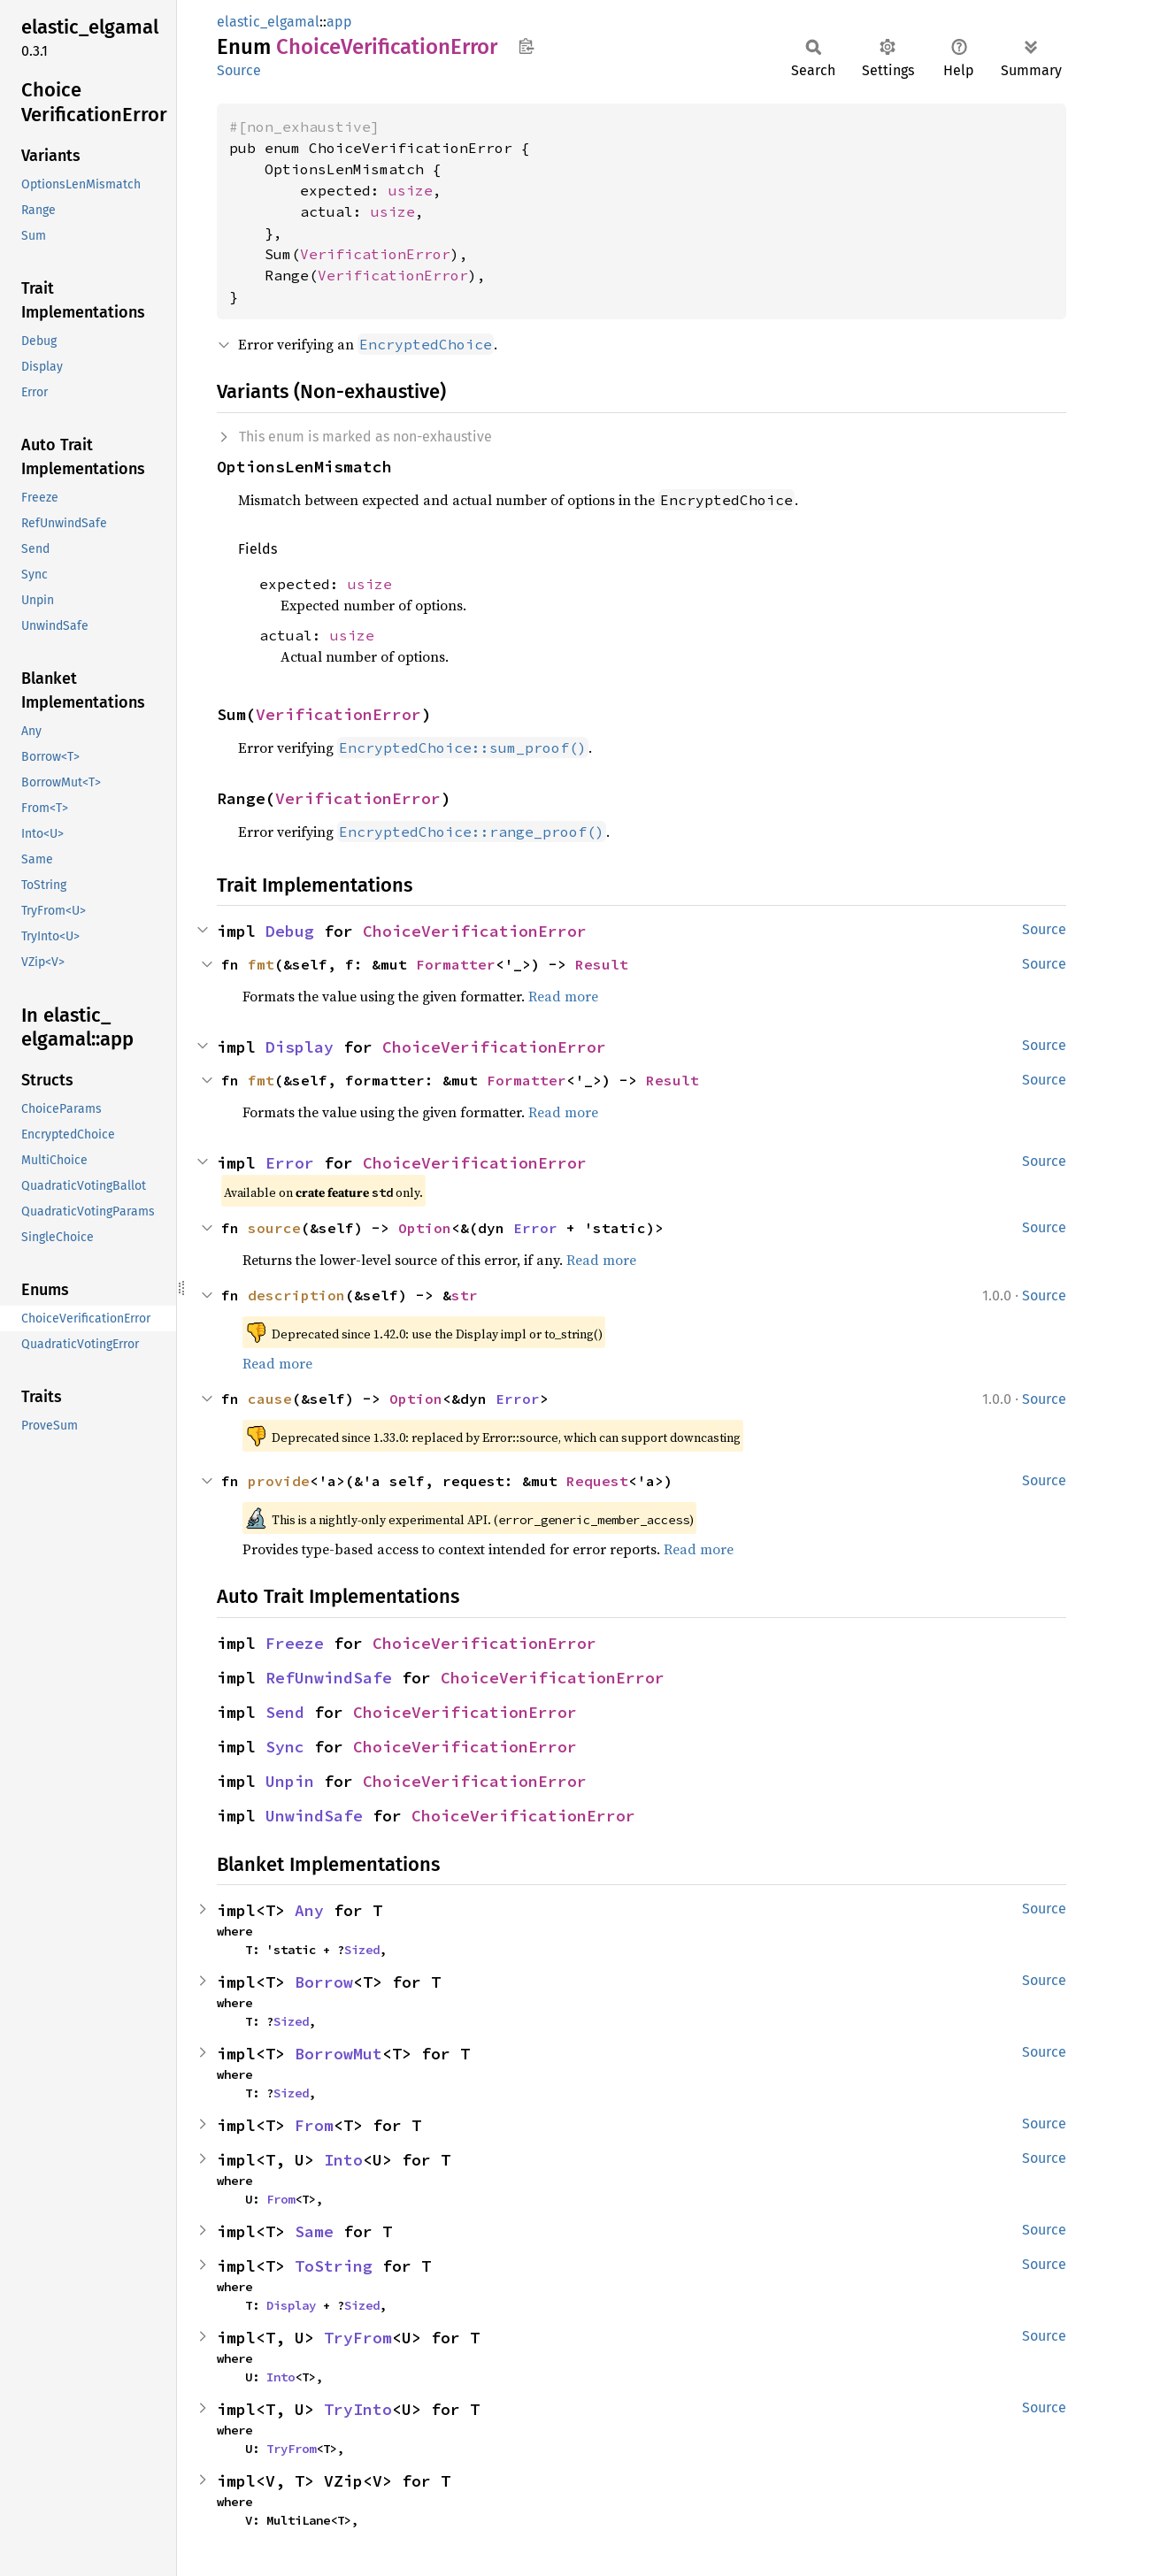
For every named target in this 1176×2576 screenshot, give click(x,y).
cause (270, 1398)
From (314, 2125)
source (274, 1228)
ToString (334, 2266)
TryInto (358, 2409)
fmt (261, 964)
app (339, 21)
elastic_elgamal (268, 21)
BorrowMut (338, 2053)
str (464, 1295)
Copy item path (526, 46)
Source (239, 70)
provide (279, 1481)
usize (410, 190)
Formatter (456, 964)
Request (597, 1481)
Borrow (324, 1982)
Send (284, 1712)
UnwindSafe (314, 1816)
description (296, 1295)
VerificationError (375, 254)
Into (343, 2160)
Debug (289, 931)
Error (289, 1163)
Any (309, 1910)
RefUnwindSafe (328, 1678)
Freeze (294, 1643)
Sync (284, 1746)
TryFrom (358, 2337)
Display (299, 1047)
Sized (362, 1950)
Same (314, 2231)
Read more (563, 996)
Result (601, 964)
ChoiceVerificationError (475, 931)
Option (424, 1228)
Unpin (289, 1781)
